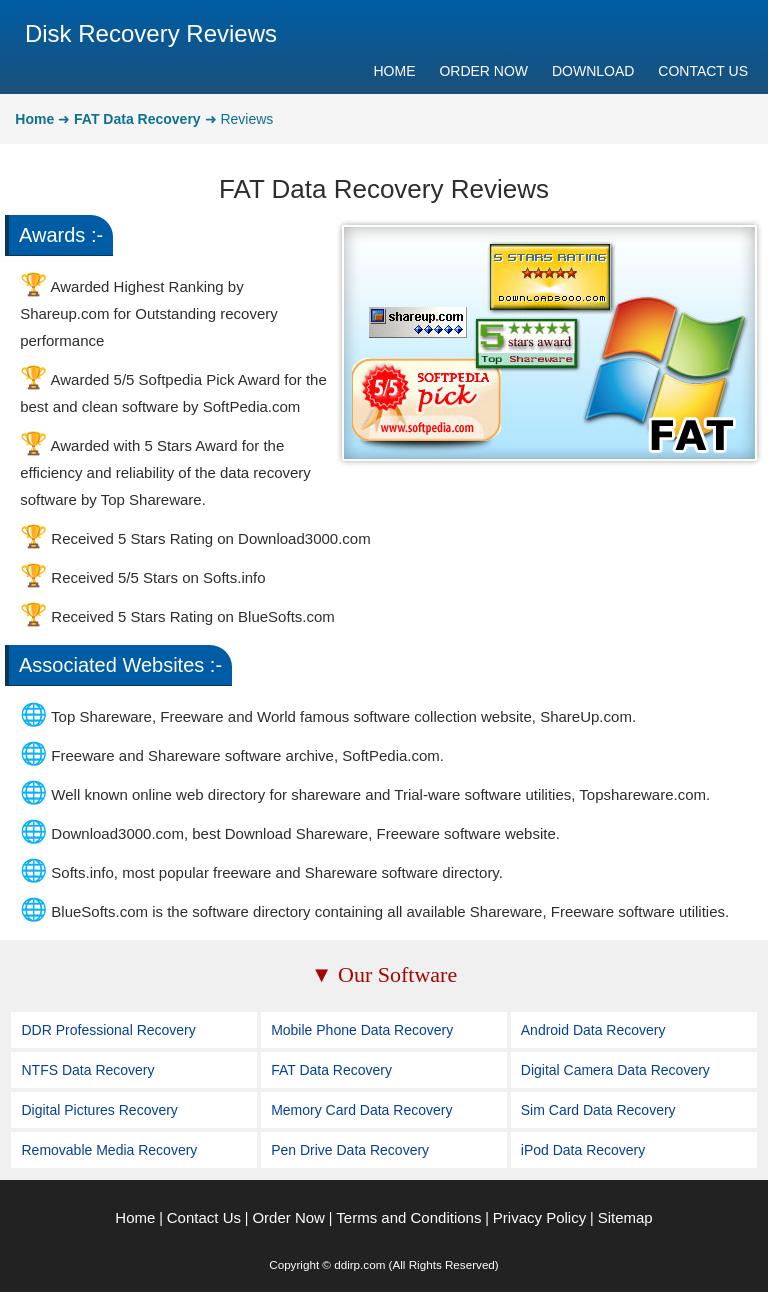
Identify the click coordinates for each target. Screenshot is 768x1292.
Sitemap (625, 1217)
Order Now (288, 1217)
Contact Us (204, 1217)
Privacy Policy (539, 1217)
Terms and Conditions (408, 1217)
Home (135, 1217)
